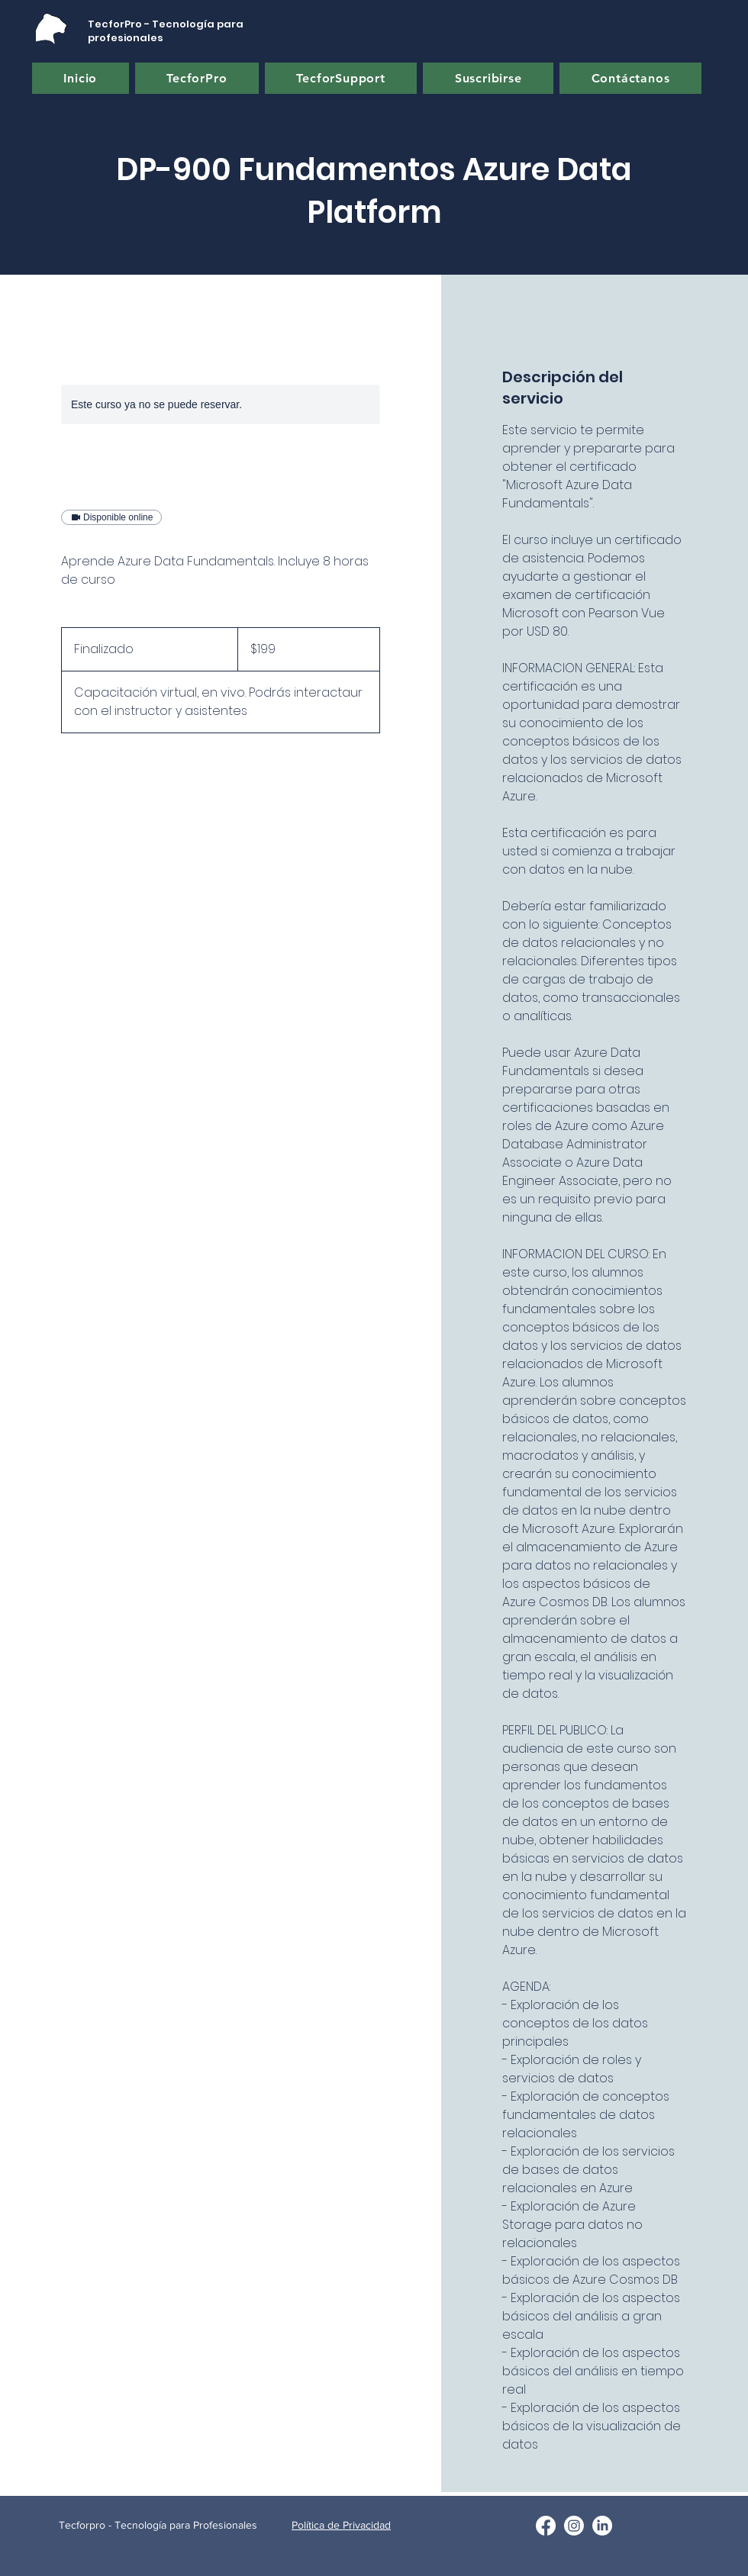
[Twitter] (574, 2526)
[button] (725, 30)
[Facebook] (546, 2526)
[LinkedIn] (602, 2526)
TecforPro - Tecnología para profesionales (165, 31)
